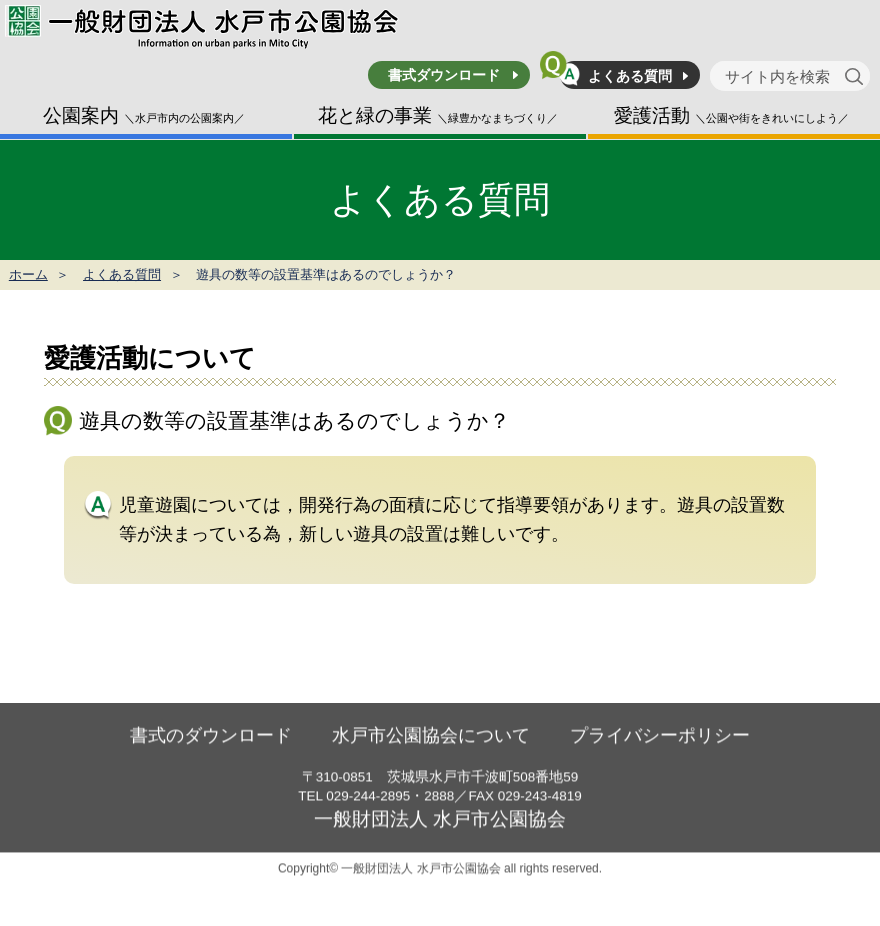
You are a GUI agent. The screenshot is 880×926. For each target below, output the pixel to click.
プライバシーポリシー (660, 760)
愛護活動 (731, 115)
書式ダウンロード (444, 75)
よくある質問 (630, 76)
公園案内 (144, 115)
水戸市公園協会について (431, 760)
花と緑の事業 (438, 115)
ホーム (28, 274)
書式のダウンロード (211, 760)
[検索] (857, 76)
